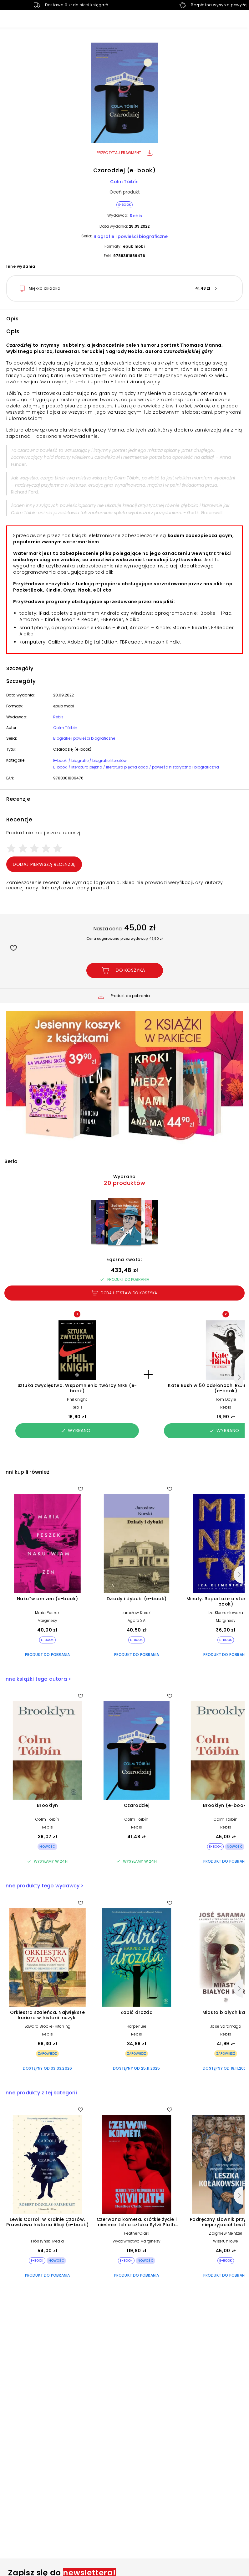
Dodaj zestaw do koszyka (124, 1293)
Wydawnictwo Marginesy (136, 2241)
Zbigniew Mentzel (225, 2233)
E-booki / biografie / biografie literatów (90, 760)
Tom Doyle (225, 1399)
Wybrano (76, 1430)
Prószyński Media (47, 2241)
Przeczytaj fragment (125, 153)
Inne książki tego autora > (37, 1679)
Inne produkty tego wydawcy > (44, 1885)
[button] (124, 94)
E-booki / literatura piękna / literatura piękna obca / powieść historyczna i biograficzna (136, 767)
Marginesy (48, 1620)
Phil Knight (77, 1399)
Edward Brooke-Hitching (47, 2026)
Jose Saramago (225, 2026)
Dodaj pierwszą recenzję (44, 864)
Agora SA (136, 1620)
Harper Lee (137, 2026)
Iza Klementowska (225, 1612)
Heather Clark (137, 2233)
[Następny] (238, 1377)
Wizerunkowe (225, 2241)
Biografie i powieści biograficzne (131, 236)
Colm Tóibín (124, 181)
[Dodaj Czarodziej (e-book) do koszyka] (124, 970)
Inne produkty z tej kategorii (40, 2092)
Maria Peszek (47, 1612)
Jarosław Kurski (136, 1612)
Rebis (136, 216)
